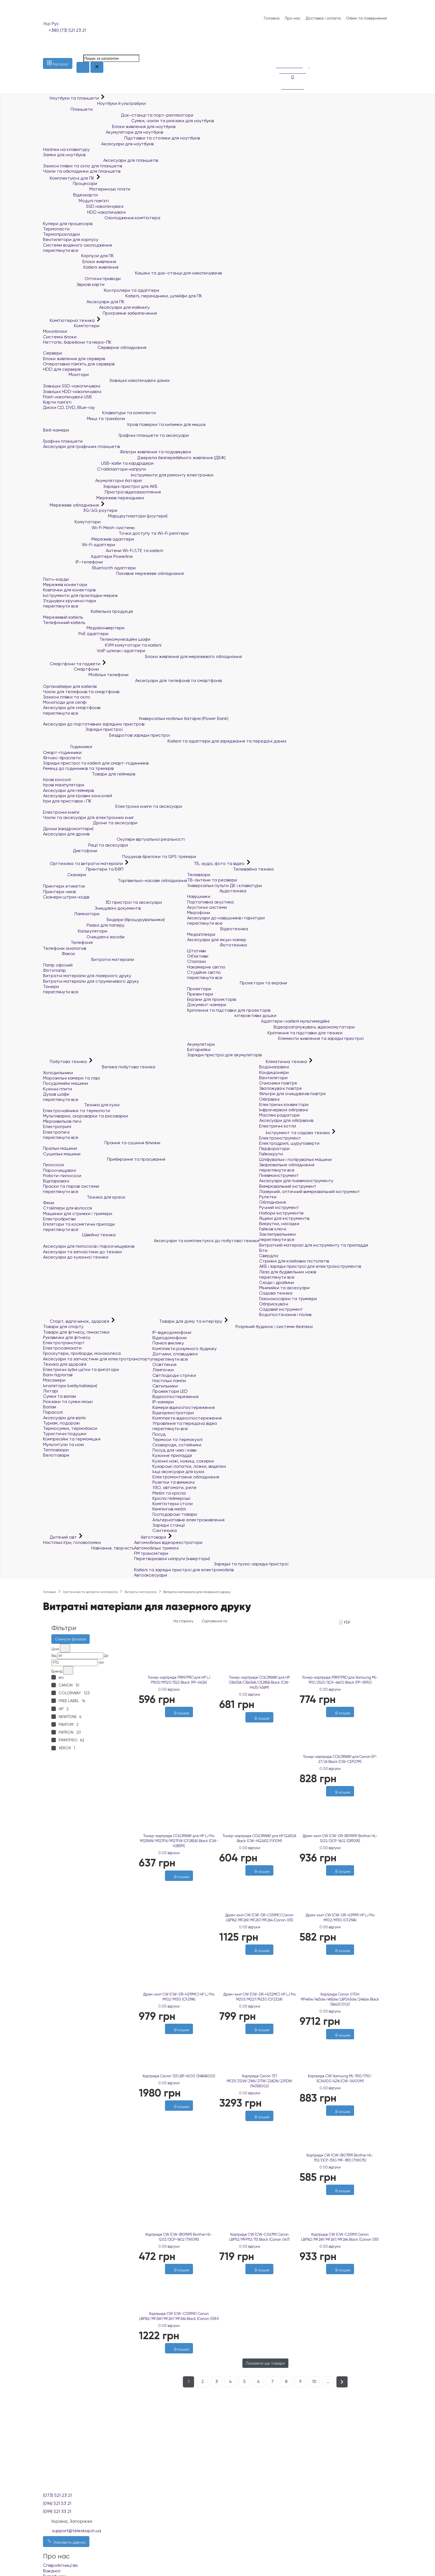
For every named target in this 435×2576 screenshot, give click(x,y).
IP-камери (163, 1401)
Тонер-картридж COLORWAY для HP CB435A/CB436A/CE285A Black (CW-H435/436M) (259, 1682)
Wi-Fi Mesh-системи (89, 527)
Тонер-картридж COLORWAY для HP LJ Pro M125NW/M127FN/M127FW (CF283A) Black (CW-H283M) (179, 1841)
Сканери (64, 874)
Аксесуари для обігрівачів (286, 1120)
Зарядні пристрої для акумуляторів (224, 1054)
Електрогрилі (57, 1126)
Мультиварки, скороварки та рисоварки (85, 1116)
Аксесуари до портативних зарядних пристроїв (93, 724)
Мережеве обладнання (71, 505)
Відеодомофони (169, 1337)
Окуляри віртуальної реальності (114, 839)
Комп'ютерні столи (172, 1503)
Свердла (268, 1255)
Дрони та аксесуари (90, 822)
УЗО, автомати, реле (174, 1487)
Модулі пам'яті (76, 200)
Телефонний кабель (64, 622)
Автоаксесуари (150, 1575)
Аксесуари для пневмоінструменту (296, 1180)
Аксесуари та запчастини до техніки (82, 1251)
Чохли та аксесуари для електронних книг (88, 817)
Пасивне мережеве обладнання (113, 573)
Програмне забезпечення (100, 313)
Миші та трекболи (84, 418)
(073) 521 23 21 (57, 2495)
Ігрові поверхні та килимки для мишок (124, 424)
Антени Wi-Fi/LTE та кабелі (103, 550)
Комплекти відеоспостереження (187, 1418)
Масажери (54, 1380)
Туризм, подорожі (61, 1423)
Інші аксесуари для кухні (178, 1471)
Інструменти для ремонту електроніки (128, 475)
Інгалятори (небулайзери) (70, 1385)
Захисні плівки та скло (66, 697)
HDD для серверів (62, 369)
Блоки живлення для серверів (74, 358)
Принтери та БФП (83, 869)
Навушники (198, 896)
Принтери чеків (59, 891)
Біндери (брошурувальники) (104, 919)
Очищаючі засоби (84, 936)
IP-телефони (73, 562)
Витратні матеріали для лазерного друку (87, 975)
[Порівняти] (182, 1720)
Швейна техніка (79, 1234)
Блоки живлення (79, 261)
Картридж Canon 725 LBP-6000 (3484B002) (179, 2076)
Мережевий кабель (63, 617)
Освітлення (164, 1364)
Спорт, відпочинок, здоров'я (76, 1321)
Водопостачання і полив (285, 1314)
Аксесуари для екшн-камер (216, 939)
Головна (271, 18)
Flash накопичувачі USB (67, 396)
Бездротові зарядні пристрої (106, 735)
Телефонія (68, 942)
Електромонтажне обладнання (185, 1476)
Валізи (49, 1406)
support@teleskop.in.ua (76, 2530)
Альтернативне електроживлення (188, 1519)
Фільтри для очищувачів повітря (292, 1093)
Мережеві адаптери (88, 539)
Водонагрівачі (274, 1066)
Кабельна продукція (88, 611)
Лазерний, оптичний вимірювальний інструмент (309, 1191)
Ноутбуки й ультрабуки (94, 103)
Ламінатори (71, 913)
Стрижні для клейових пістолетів (294, 1261)
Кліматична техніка (283, 1061)
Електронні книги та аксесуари (112, 806)
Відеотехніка (217, 928)
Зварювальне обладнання (286, 1164)
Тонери (51, 986)
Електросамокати (62, 1348)
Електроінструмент (280, 1138)
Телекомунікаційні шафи (96, 639)
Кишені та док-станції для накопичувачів (132, 273)
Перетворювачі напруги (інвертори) (172, 1558)
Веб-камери (56, 430)
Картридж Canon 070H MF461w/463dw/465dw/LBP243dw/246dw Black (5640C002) (340, 1999)
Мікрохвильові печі (62, 1121)
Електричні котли (277, 1126)
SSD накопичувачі (83, 206)
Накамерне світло (206, 967)
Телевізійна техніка (230, 869)
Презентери (200, 994)
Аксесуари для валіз (64, 1417)
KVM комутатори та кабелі (102, 645)
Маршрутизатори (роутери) (105, 516)
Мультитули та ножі (63, 1444)
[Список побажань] (278, 47)
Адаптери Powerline (88, 556)
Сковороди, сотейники (176, 1444)
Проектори (199, 988)
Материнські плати (86, 189)
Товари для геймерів (89, 774)
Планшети (68, 109)
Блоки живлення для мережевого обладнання (142, 656)
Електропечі (56, 1132)
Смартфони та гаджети (72, 663)
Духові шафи (56, 1094)
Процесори (70, 183)
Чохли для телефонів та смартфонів (81, 691)
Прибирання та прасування (104, 1159)
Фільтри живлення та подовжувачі (117, 451)
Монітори (66, 374)
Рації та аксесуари (85, 845)
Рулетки (267, 1196)
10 (314, 2381)
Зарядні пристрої (82, 729)
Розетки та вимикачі (173, 1482)
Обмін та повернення (366, 18)
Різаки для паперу (84, 925)
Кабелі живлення (80, 267)
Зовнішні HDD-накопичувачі (72, 391)
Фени (48, 1202)
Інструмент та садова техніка (295, 1132)
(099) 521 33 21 (57, 2511)
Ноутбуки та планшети (71, 98)
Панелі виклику (168, 1343)
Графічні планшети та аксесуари (116, 435)
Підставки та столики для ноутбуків (121, 138)
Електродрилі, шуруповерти (289, 1143)
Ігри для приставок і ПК (67, 801)
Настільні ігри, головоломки (72, 1542)
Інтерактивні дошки (231, 1015)
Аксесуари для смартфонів (71, 707)
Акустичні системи (207, 907)
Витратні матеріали (88, 959)
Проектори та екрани (237, 982)
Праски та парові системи (71, 1186)
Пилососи (53, 1164)
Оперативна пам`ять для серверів (78, 364)
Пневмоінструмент (279, 1175)
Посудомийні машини (65, 1083)
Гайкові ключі (272, 1229)
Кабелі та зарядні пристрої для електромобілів (184, 1569)
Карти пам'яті (57, 402)
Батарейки (199, 1049)
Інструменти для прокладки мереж (80, 595)
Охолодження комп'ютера (101, 217)
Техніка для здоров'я (64, 1364)
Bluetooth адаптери (89, 567)
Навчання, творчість (88, 1548)
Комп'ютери (71, 325)
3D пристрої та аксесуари (102, 902)
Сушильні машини (61, 1153)
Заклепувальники (277, 1234)
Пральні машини (60, 1148)
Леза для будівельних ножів (287, 1271)
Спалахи (196, 961)
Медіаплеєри (201, 934)
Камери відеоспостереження (183, 1407)
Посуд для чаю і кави (174, 1450)
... (328, 2381)
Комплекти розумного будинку (184, 1348)
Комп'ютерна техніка (69, 320)
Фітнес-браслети (62, 757)
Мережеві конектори (65, 584)
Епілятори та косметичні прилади (79, 1224)
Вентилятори (273, 1077)
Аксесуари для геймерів (68, 790)
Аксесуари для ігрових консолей (77, 795)
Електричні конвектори (284, 1104)
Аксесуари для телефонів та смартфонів (132, 680)
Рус (55, 23)
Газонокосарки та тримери (288, 1298)
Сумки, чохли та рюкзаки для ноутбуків (128, 120)
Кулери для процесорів (67, 223)
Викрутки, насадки (279, 1223)
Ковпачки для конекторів (69, 589)
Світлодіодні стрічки (174, 1375)
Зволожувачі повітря (280, 1088)
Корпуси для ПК (78, 255)
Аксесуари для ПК (84, 301)
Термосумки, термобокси (70, 1428)
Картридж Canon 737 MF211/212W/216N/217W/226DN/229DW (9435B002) (259, 2081)
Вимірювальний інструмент (287, 1186)
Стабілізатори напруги (94, 469)
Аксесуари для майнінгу (96, 307)
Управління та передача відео (184, 1423)
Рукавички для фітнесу (66, 1337)
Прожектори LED (170, 1391)
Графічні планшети (63, 441)
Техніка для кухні (81, 1104)
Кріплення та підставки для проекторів (228, 1010)
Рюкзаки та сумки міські (68, 1401)
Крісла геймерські (171, 1498)
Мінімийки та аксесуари (284, 1287)
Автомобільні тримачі (156, 1548)
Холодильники (58, 1072)
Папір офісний (58, 965)
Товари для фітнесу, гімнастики (76, 1332)
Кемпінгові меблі (169, 1509)
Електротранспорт (64, 1342)
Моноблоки (55, 331)
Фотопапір (54, 970)
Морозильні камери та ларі (71, 1078)
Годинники (67, 746)
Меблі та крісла (169, 1493)
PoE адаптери (75, 633)
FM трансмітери (151, 1553)
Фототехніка (217, 945)
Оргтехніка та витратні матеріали (83, 863)
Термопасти (56, 229)
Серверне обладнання (94, 347)
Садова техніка (275, 1293)
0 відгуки (172, 1689)
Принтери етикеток (64, 886)
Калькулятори (75, 931)
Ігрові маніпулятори (63, 784)
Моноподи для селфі (65, 702)
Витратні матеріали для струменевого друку (91, 981)
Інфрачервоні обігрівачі (283, 1109)
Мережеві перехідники (93, 497)
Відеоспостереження (175, 1396)
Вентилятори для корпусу (70, 239)
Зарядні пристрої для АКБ (100, 486)
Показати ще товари (265, 2363)
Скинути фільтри (70, 1639)
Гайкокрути (271, 1153)
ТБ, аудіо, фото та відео (216, 863)
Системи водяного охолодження (77, 245)
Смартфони (71, 669)
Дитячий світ (60, 1537)
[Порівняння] (278, 54)
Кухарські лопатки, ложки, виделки (189, 1466)
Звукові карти (73, 284)
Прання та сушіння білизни (101, 1142)
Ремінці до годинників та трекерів (78, 768)
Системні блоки (60, 336)
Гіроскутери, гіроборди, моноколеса (82, 1353)
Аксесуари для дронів (66, 834)
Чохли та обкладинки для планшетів (81, 171)
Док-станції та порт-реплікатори (118, 115)
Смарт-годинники (62, 752)
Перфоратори (274, 1148)
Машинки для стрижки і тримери (77, 1213)
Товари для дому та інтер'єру (187, 1321)
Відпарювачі (56, 1181)
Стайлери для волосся (67, 1208)
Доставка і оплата (323, 18)
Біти (263, 1250)
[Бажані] (176, 1720)
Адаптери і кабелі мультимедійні (258, 1021)
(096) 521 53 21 (57, 2503)
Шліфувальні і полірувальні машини (295, 1159)
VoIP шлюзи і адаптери (94, 650)
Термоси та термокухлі (177, 1439)
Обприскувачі (273, 1304)
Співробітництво (60, 2565)
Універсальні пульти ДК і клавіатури (224, 885)
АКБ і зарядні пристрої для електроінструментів (310, 1266)
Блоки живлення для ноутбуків (109, 126)
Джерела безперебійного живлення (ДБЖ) (134, 457)
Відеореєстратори (173, 1412)
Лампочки (163, 1369)
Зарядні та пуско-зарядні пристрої (211, 1564)
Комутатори (72, 521)
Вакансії (51, 2570)
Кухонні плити (57, 1088)
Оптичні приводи (82, 278)
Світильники (165, 1386)
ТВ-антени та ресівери (212, 880)
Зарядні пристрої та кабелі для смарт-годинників (96, 763)
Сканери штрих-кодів (66, 897)
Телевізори (198, 874)
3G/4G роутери (80, 510)
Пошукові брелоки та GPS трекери (119, 856)
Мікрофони (198, 912)
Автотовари (150, 1537)
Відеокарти (70, 194)
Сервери (52, 353)
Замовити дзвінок (66, 2541)
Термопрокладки (61, 234)
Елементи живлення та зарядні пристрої (275, 1038)
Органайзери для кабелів (70, 686)
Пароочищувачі (59, 1170)
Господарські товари (174, 1514)
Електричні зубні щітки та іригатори (81, 1369)
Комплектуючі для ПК (69, 178)
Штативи (196, 950)
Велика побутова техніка (99, 1066)
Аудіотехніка (216, 890)
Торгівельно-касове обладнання (115, 880)
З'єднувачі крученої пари (69, 600)
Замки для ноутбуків (64, 154)
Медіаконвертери (84, 627)
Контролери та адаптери (101, 290)
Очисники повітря (278, 1083)
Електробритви (59, 1218)
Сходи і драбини (276, 1282)
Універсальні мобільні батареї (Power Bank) (135, 718)
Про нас (292, 18)
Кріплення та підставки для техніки (264, 1032)
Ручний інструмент (279, 1207)
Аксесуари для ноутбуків (98, 143)
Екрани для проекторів (211, 999)
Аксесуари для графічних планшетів (81, 446)
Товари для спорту (63, 1326)
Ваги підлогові (58, 1374)
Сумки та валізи (59, 1396)
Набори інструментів (281, 1213)
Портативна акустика (210, 902)
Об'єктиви (197, 956)
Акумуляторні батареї (92, 480)
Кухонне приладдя (172, 1455)
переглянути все (60, 250)
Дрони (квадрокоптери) (68, 828)
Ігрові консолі (57, 779)
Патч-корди (56, 579)
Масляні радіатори (279, 1115)
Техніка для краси (84, 1197)
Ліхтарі (50, 1391)
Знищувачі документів (92, 908)
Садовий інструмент (281, 1309)
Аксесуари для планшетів (100, 160)
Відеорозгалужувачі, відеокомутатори (271, 1027)
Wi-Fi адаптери (79, 544)
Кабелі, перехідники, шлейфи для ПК (122, 295)
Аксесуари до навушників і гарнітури (226, 917)
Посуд (159, 1434)
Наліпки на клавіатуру (66, 149)
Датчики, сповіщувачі (175, 1353)
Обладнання (272, 1202)
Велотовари (56, 1455)
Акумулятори (201, 1044)
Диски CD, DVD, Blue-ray (69, 407)
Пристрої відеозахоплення (102, 492)
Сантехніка (164, 1530)
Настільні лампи (169, 1380)
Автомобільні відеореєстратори (168, 1542)
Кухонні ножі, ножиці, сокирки (183, 1461)
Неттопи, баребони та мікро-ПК (77, 342)
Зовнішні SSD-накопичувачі (71, 386)
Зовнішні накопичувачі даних (106, 380)
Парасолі (53, 1412)
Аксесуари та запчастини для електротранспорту (97, 1359)
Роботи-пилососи (62, 1175)
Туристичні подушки (64, 1433)
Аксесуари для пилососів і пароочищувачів (88, 1246)
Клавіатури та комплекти (99, 412)
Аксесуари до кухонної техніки (75, 1257)
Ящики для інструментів (284, 1218)
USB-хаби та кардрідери (98, 463)
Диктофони (70, 850)
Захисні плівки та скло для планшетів (82, 165)
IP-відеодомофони (171, 1332)
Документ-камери (206, 1004)
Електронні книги (61, 812)
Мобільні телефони (85, 674)
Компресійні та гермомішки (72, 1439)
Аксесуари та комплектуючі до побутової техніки (151, 1240)
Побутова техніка (65, 1061)
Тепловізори (56, 1449)
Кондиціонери (274, 1072)
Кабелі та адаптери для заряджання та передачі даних (164, 741)
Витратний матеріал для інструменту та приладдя (313, 1245)
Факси (59, 953)
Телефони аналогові (64, 948)
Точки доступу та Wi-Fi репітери (116, 533)
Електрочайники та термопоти (76, 1110)
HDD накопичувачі (84, 212)
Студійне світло (204, 972)
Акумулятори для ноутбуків (103, 132)
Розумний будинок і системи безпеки (232, 1326)
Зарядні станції (168, 1525)
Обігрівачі (269, 1099)
